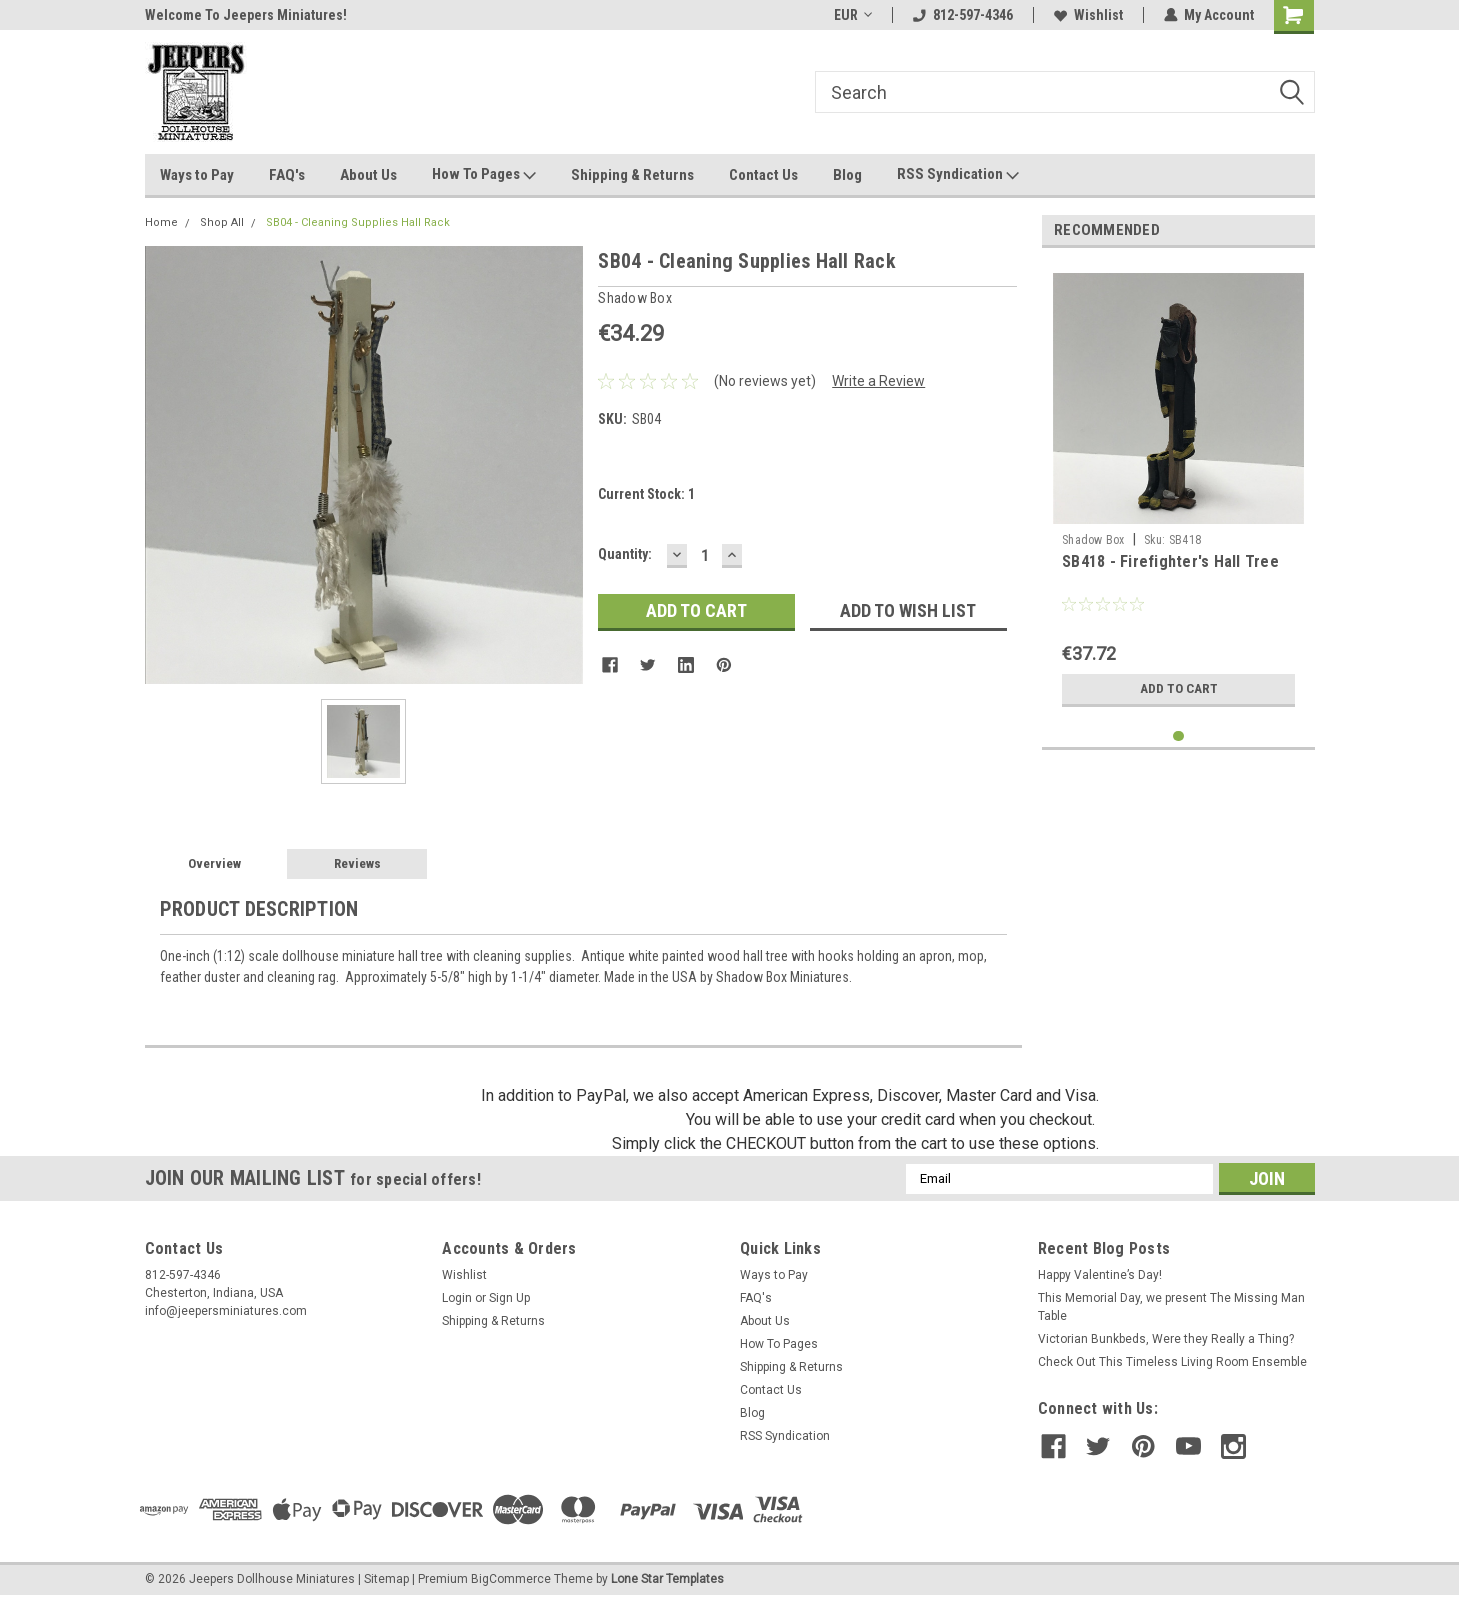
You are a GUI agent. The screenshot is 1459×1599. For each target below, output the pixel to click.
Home (161, 222)
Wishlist (1088, 15)
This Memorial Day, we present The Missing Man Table (1171, 1307)
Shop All (222, 222)
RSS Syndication (958, 175)
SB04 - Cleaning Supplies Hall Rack (358, 222)
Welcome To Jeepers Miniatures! (246, 15)
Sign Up (509, 1298)
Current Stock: (646, 494)
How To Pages (484, 175)
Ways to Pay (197, 175)
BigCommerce (511, 1579)
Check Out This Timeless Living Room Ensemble (1172, 1362)
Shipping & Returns (632, 175)
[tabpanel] (1178, 490)
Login (457, 1298)
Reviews (357, 863)
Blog (847, 175)
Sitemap (386, 1579)
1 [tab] (1178, 736)
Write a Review (878, 381)
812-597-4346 (963, 15)
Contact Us (763, 175)
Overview (214, 863)
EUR (853, 15)
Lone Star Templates (667, 1579)
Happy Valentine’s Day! (1100, 1275)
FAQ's (287, 175)
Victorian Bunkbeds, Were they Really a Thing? (1166, 1339)
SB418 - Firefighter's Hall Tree (1170, 561)
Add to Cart (1178, 689)
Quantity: (625, 554)
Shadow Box (1093, 540)
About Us (368, 175)
